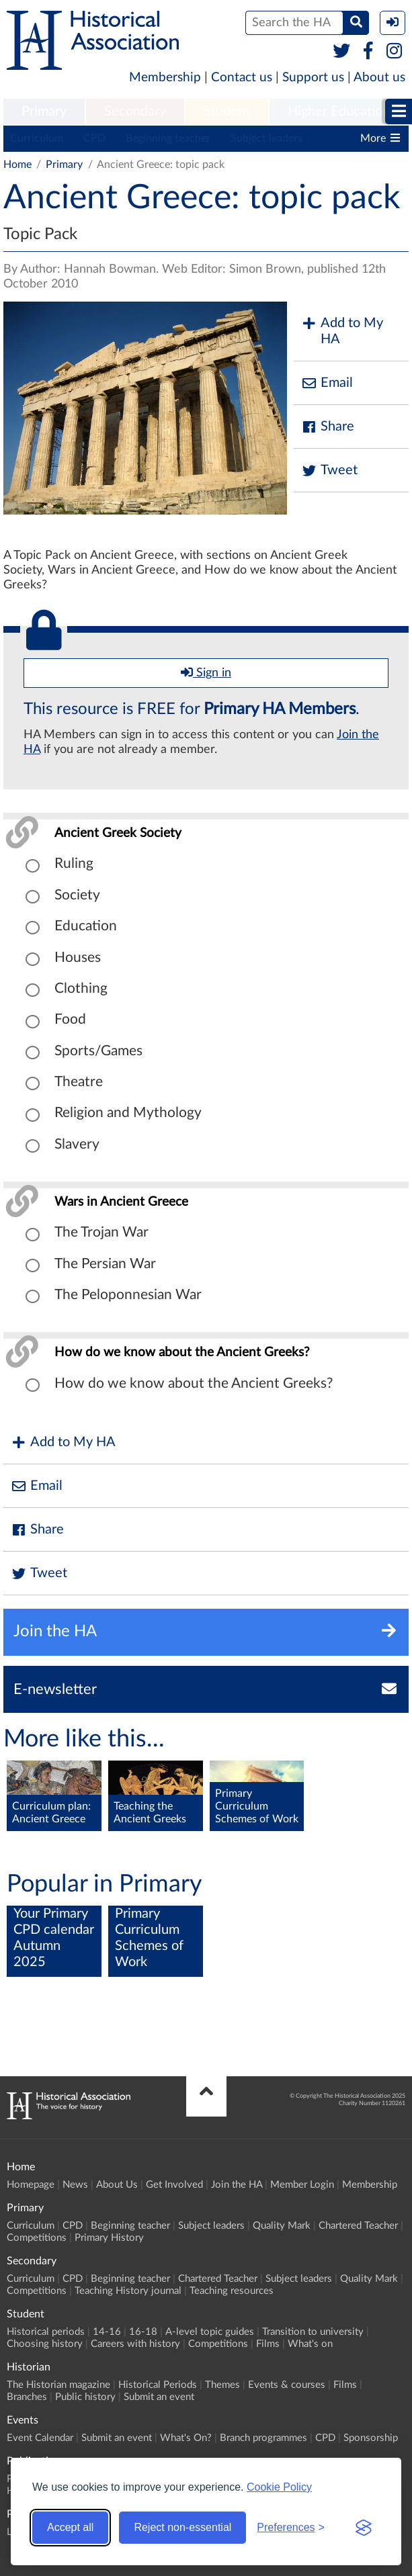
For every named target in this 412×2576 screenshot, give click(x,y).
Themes (222, 2385)
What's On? (186, 2438)
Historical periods (46, 2332)
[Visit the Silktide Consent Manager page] (363, 2528)
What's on (310, 2344)
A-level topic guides (209, 2332)
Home (17, 164)
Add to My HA (341, 331)
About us (379, 77)
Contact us (241, 77)
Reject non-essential (182, 2527)
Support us (313, 77)
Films (268, 2344)
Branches (27, 2397)
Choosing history (45, 2344)
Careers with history (135, 2344)
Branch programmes (263, 2438)
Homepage (30, 2185)
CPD (94, 138)
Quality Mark (282, 2226)
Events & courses (286, 2385)
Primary (44, 111)
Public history (85, 2397)
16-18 (143, 2332)
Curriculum (36, 138)
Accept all (70, 2527)
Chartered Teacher (358, 2226)
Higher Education (339, 111)
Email (326, 383)
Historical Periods (157, 2385)
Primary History (109, 2238)
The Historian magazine (58, 2385)
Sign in (206, 672)
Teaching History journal (128, 2291)
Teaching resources (232, 2291)
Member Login (302, 2185)
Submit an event (159, 2397)
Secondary (135, 111)
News (75, 2185)
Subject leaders (266, 138)
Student (227, 111)
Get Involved (174, 2185)
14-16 (107, 2332)
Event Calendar (40, 2438)
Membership (165, 77)
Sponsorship (370, 2438)
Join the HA (236, 2185)
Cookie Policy (279, 2487)
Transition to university (313, 2332)
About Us (117, 2185)
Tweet (329, 470)
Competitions (37, 2238)
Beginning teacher (168, 138)
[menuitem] (44, 112)
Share (327, 427)
